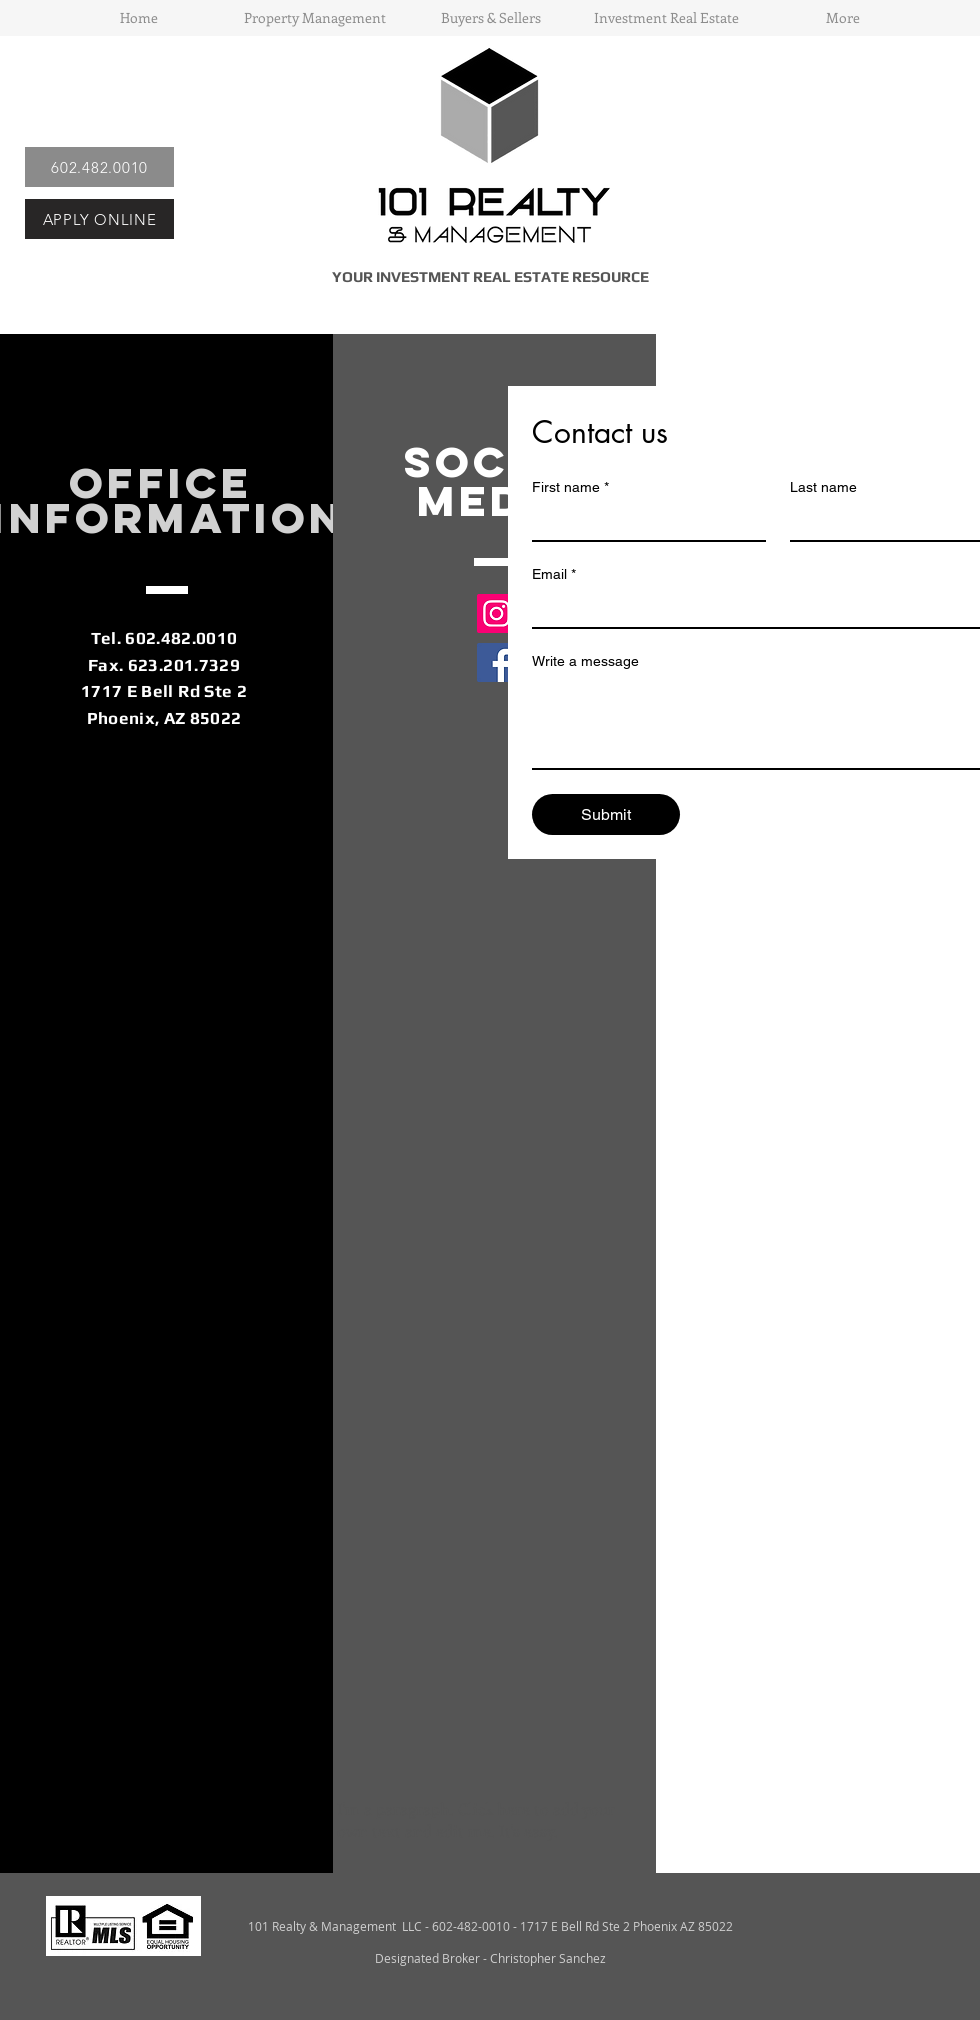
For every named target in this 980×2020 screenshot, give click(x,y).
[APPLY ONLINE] (99, 219)
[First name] (643, 522)
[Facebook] (496, 662)
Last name (823, 487)
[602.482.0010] (99, 167)
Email (554, 574)
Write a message (585, 661)
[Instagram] (496, 613)
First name (570, 487)
